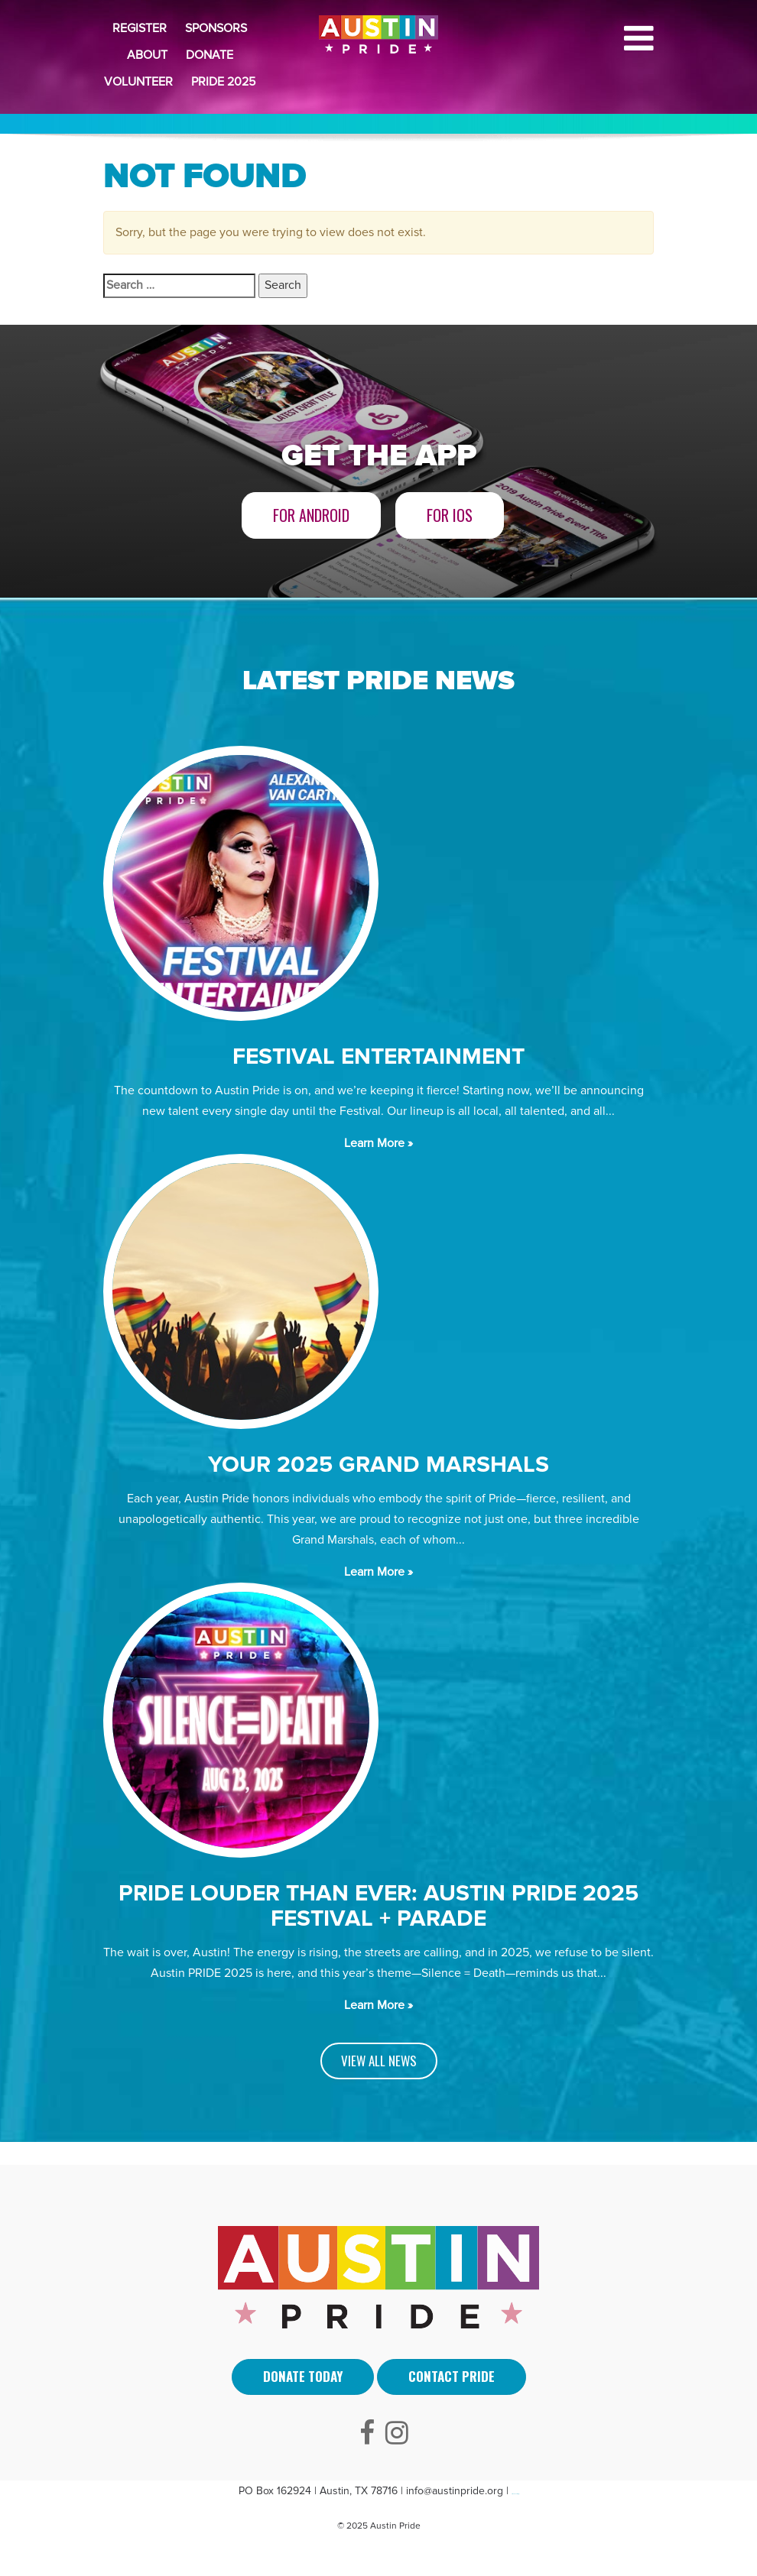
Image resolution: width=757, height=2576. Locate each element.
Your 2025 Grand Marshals (378, 1464)
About (147, 55)
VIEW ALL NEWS (379, 2060)
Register (139, 28)
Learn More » (378, 1143)
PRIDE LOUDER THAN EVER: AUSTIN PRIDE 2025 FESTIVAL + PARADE (378, 1906)
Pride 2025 (223, 81)
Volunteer (138, 81)
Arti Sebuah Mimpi (515, 2493)
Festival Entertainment (378, 1056)
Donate (209, 55)
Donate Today (303, 2376)
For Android (311, 515)
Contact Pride (451, 2376)
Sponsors (216, 28)
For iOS (450, 515)
